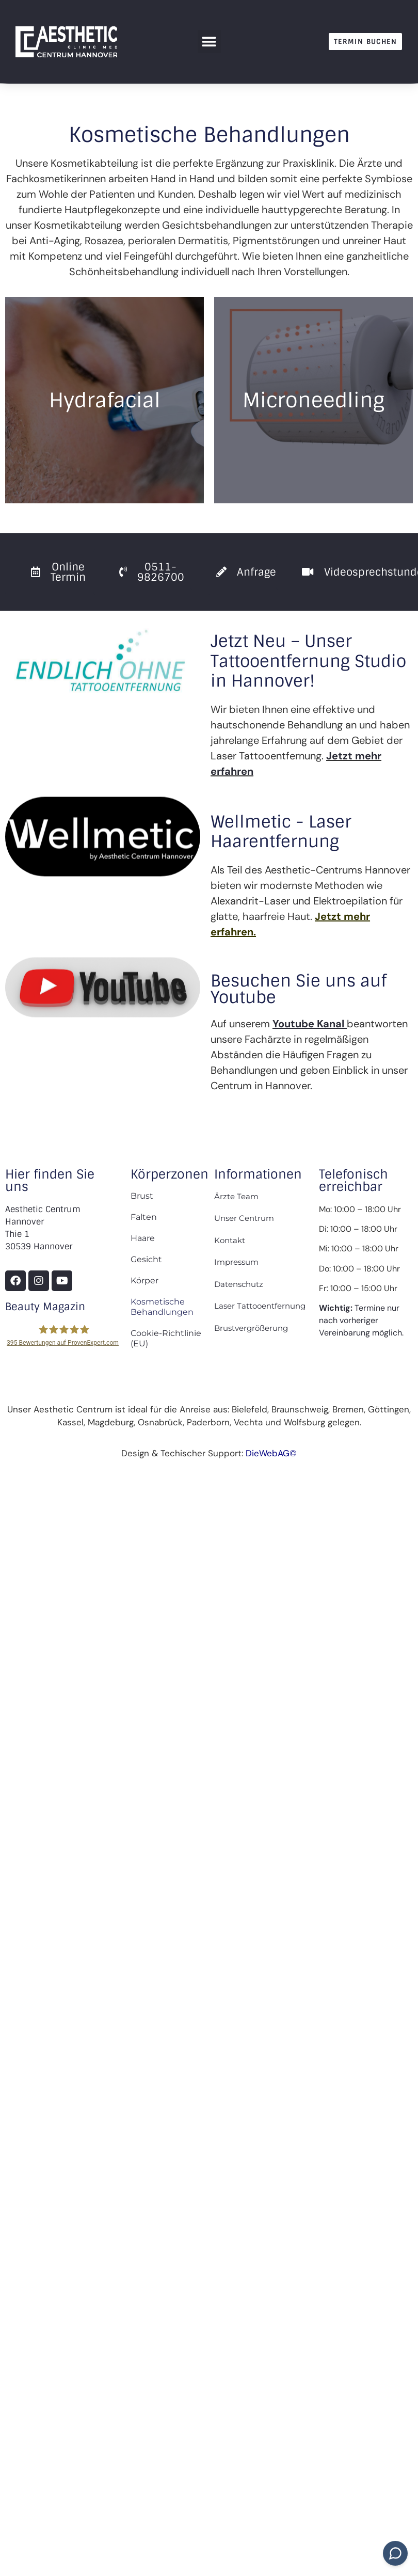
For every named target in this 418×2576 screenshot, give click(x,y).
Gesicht (146, 1259)
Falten (144, 1217)
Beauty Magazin (45, 1306)
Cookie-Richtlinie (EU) (166, 1338)
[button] (209, 41)
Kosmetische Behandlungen (162, 1307)
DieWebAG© (271, 1453)
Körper (144, 1280)
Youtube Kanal (308, 1023)
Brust (142, 1196)
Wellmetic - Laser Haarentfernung (281, 831)
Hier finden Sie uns (49, 1180)
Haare (143, 1238)
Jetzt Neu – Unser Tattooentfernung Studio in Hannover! (308, 661)
